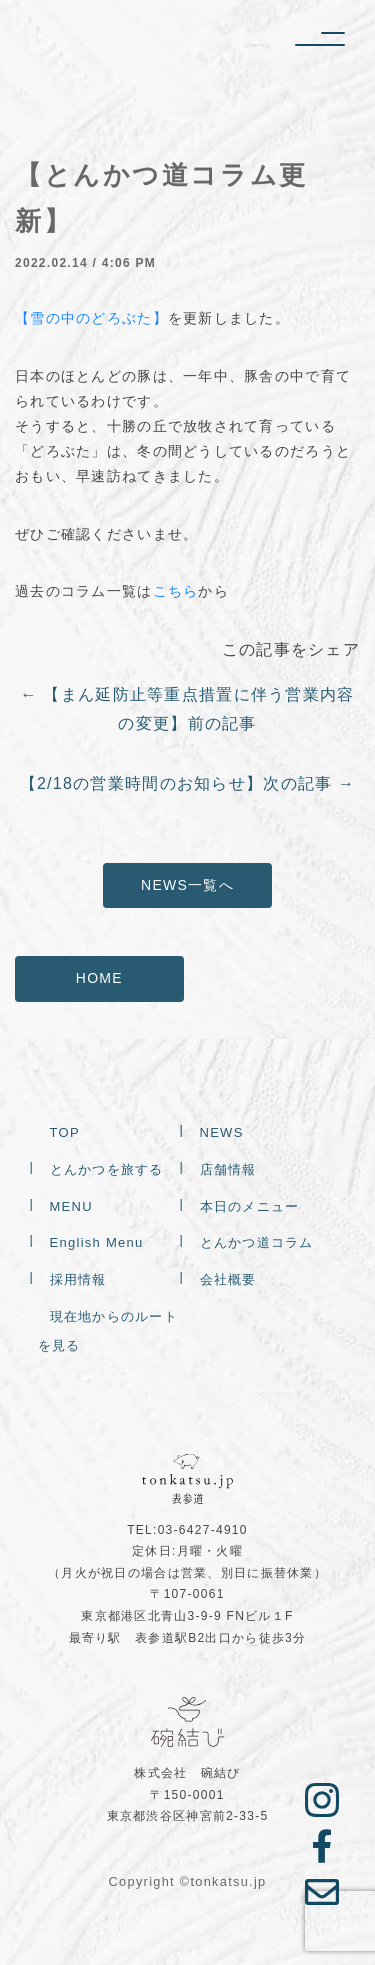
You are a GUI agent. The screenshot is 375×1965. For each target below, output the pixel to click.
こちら (176, 591)
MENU (71, 1207)
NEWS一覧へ (187, 885)
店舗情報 (228, 1170)
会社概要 (228, 1280)
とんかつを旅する (107, 1170)
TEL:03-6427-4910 (187, 1530)
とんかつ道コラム (257, 1243)
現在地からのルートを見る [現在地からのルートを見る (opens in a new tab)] (108, 1332)
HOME (99, 978)
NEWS (222, 1133)
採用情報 (78, 1280)
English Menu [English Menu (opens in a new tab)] (97, 1243)
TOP (65, 1133)
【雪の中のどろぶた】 (91, 318)
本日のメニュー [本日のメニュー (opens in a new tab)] (250, 1207)
